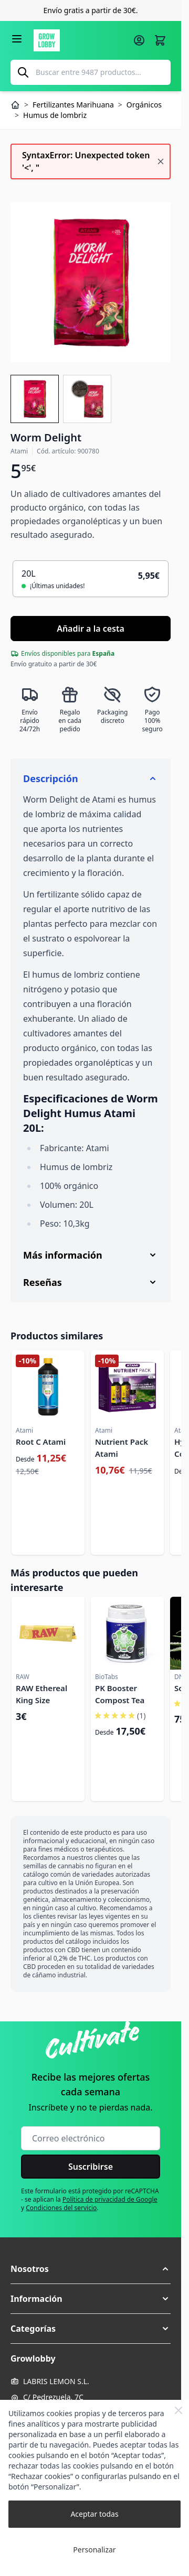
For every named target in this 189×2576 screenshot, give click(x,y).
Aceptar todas (94, 2514)
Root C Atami (41, 1441)
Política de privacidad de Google (110, 2199)
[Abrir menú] (16, 39)
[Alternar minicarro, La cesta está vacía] (160, 40)
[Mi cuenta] (139, 40)
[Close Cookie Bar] (178, 2410)
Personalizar (94, 2550)
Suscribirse (90, 2166)
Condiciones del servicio (61, 2207)
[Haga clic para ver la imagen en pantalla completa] (90, 282)
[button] (90, 2268)
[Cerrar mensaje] (160, 161)
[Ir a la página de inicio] (80, 40)
